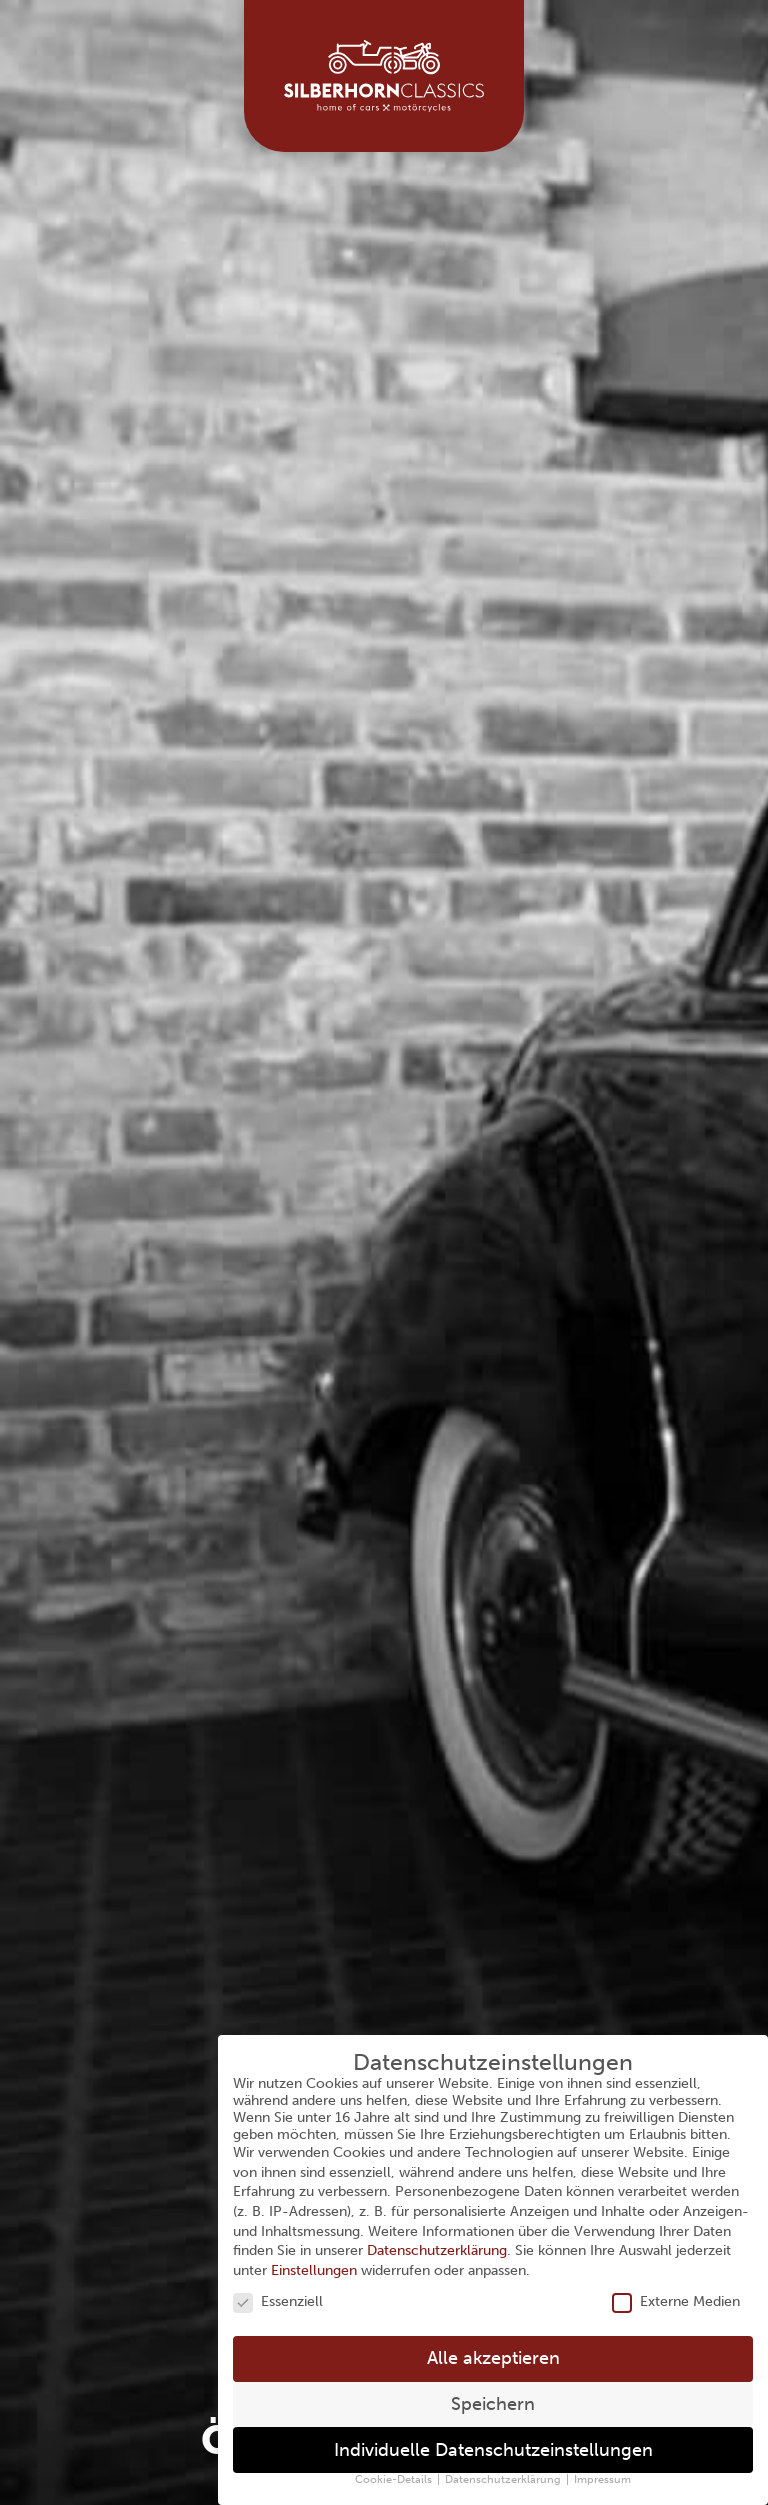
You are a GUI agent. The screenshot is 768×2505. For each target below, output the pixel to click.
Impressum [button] (602, 2479)
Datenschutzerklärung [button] (504, 2479)
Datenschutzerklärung (437, 2250)
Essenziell (278, 2301)
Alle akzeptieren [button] (493, 2358)
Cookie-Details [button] (395, 2479)
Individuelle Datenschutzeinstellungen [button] (493, 2450)
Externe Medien (676, 2301)
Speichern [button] (493, 2404)
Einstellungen (314, 2270)
